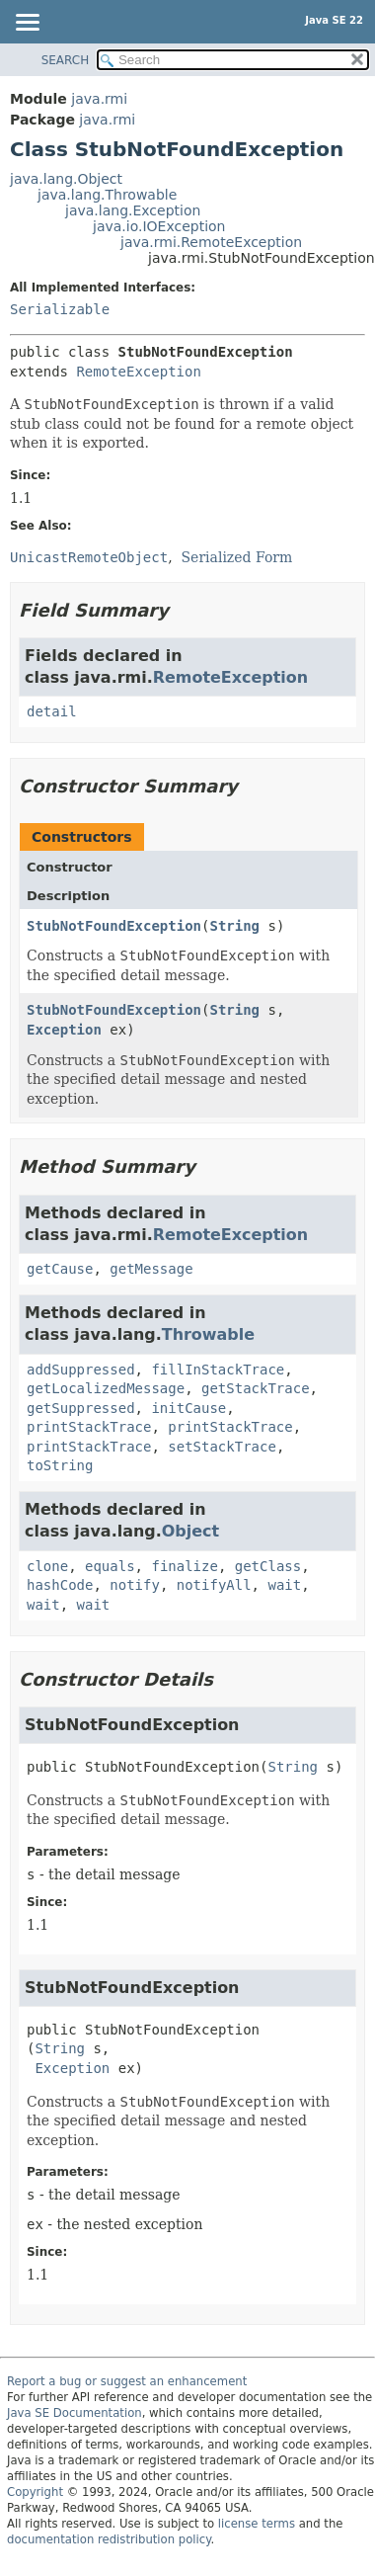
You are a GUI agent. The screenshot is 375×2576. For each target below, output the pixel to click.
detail (52, 711)
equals (110, 1566)
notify (135, 1585)
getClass (268, 1566)
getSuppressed (81, 1408)
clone (47, 1566)
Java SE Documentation (74, 2413)
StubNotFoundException (114, 926)
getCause (60, 1269)
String (234, 926)
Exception (64, 1030)
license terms (256, 2524)
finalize (184, 1566)
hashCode (60, 1585)
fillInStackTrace (217, 1369)
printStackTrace (89, 1427)
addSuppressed (81, 1369)
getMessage (151, 1269)
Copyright (35, 2492)
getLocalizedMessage (106, 1388)
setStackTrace (222, 1446)
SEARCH (65, 60)
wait (284, 1585)
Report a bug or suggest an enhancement (127, 2381)
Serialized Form (237, 557)
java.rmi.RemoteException (211, 242)
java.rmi (99, 99)
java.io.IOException (159, 226)
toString (60, 1465)
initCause (188, 1408)
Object (190, 1531)
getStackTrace (255, 1388)
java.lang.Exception (132, 210)
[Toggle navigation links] (26, 24)
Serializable (60, 309)
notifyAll (214, 1585)
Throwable (208, 1334)
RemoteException (138, 371)
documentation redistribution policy (108, 2539)
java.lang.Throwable (107, 195)
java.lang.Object (66, 179)
